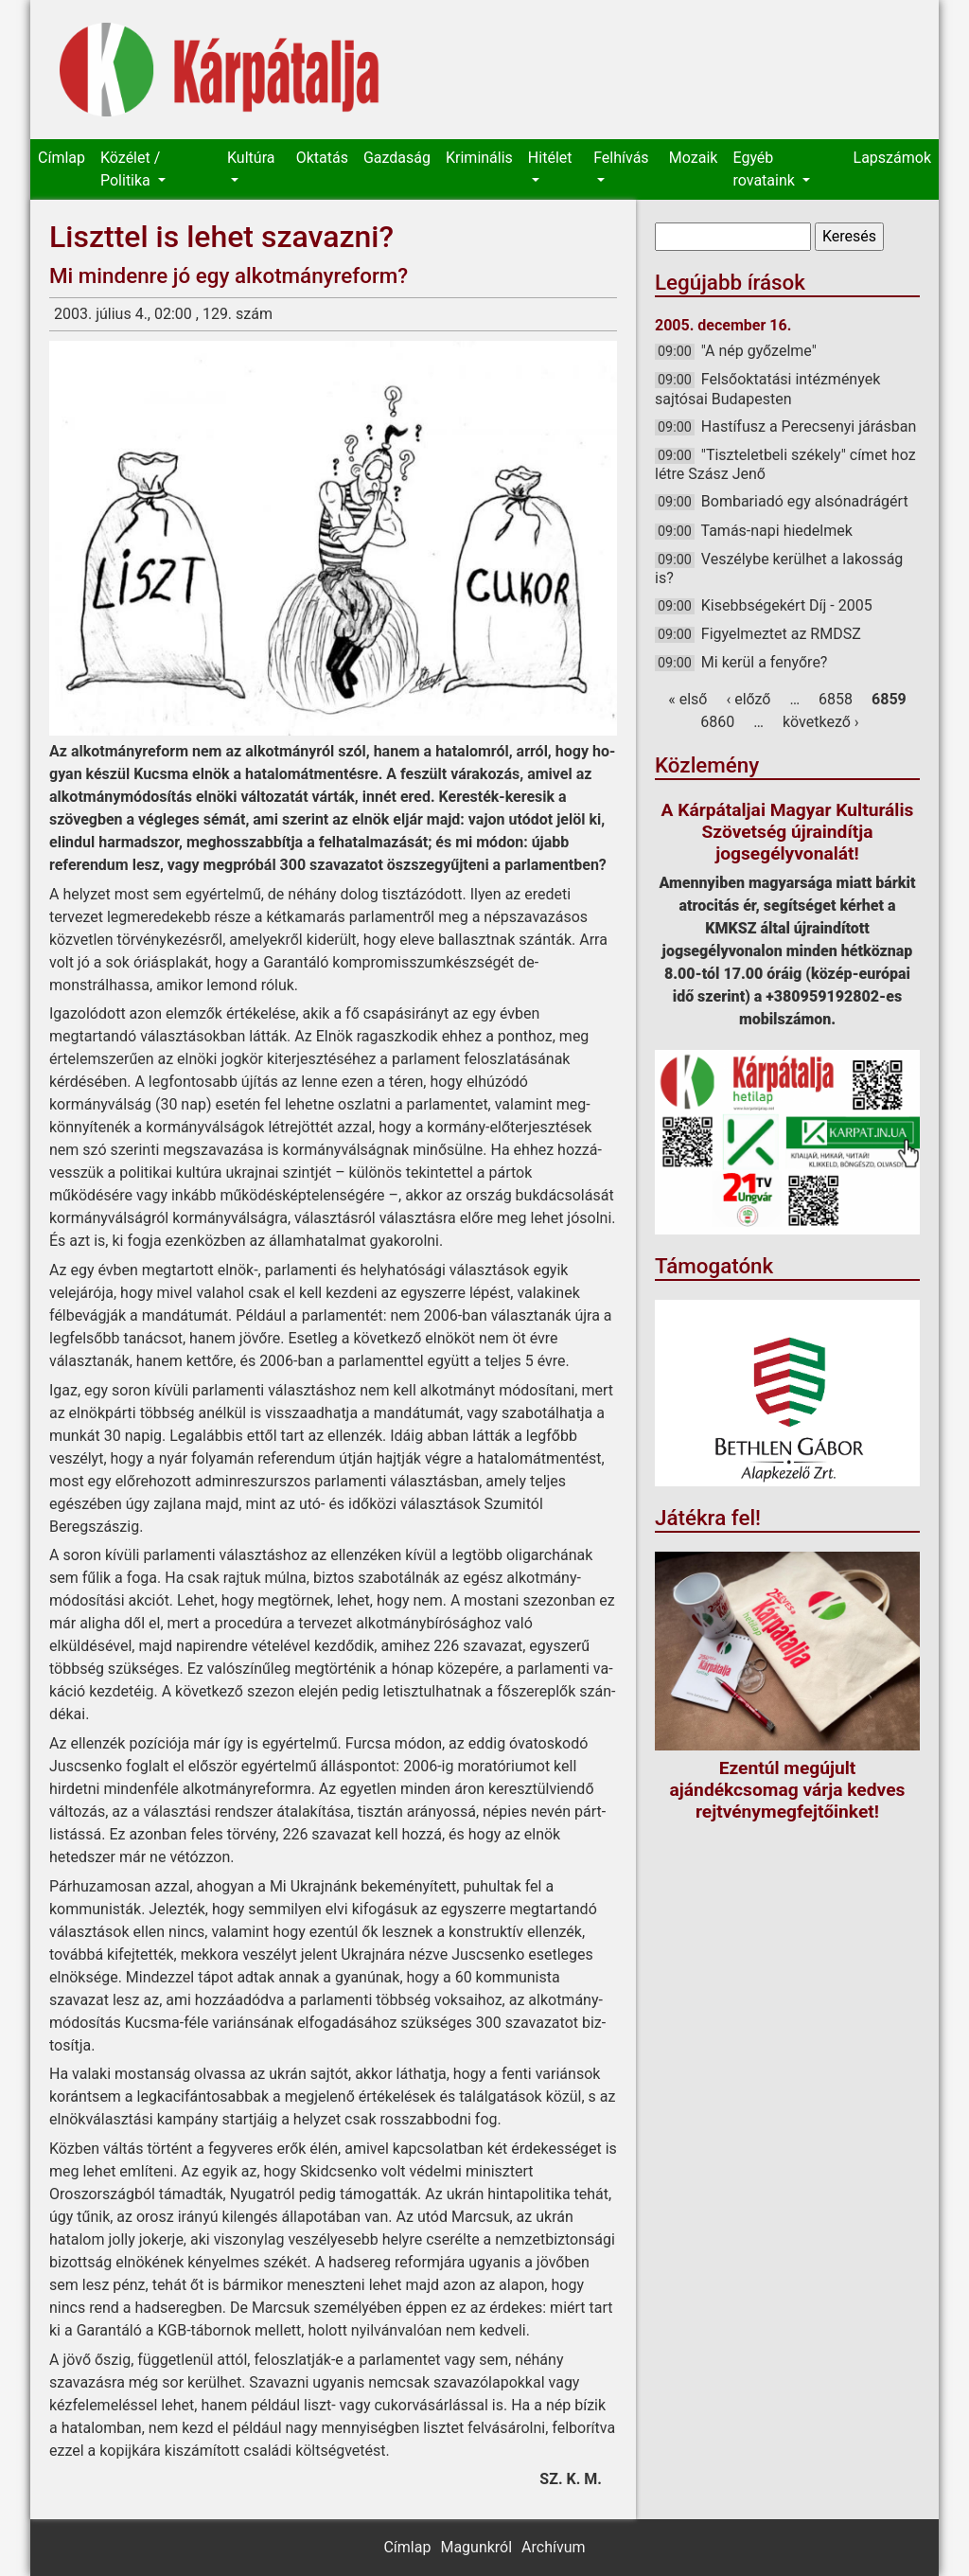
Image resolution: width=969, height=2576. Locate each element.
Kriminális (479, 158)
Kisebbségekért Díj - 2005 (786, 605)
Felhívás (620, 158)
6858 (836, 699)
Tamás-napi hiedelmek (776, 531)
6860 (717, 722)
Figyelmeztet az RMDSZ (781, 634)
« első (687, 699)
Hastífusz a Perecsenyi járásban (809, 426)
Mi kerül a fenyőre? (764, 662)
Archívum (553, 2547)
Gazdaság (397, 158)
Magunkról (476, 2547)
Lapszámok (892, 158)
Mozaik (693, 158)
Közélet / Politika (130, 169)
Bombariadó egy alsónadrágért (804, 501)
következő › (821, 722)
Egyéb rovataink (765, 169)
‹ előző (748, 699)
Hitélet (550, 158)
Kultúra (250, 158)
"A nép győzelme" (759, 351)
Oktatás (322, 158)
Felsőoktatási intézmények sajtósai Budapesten (767, 388)
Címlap (61, 158)
